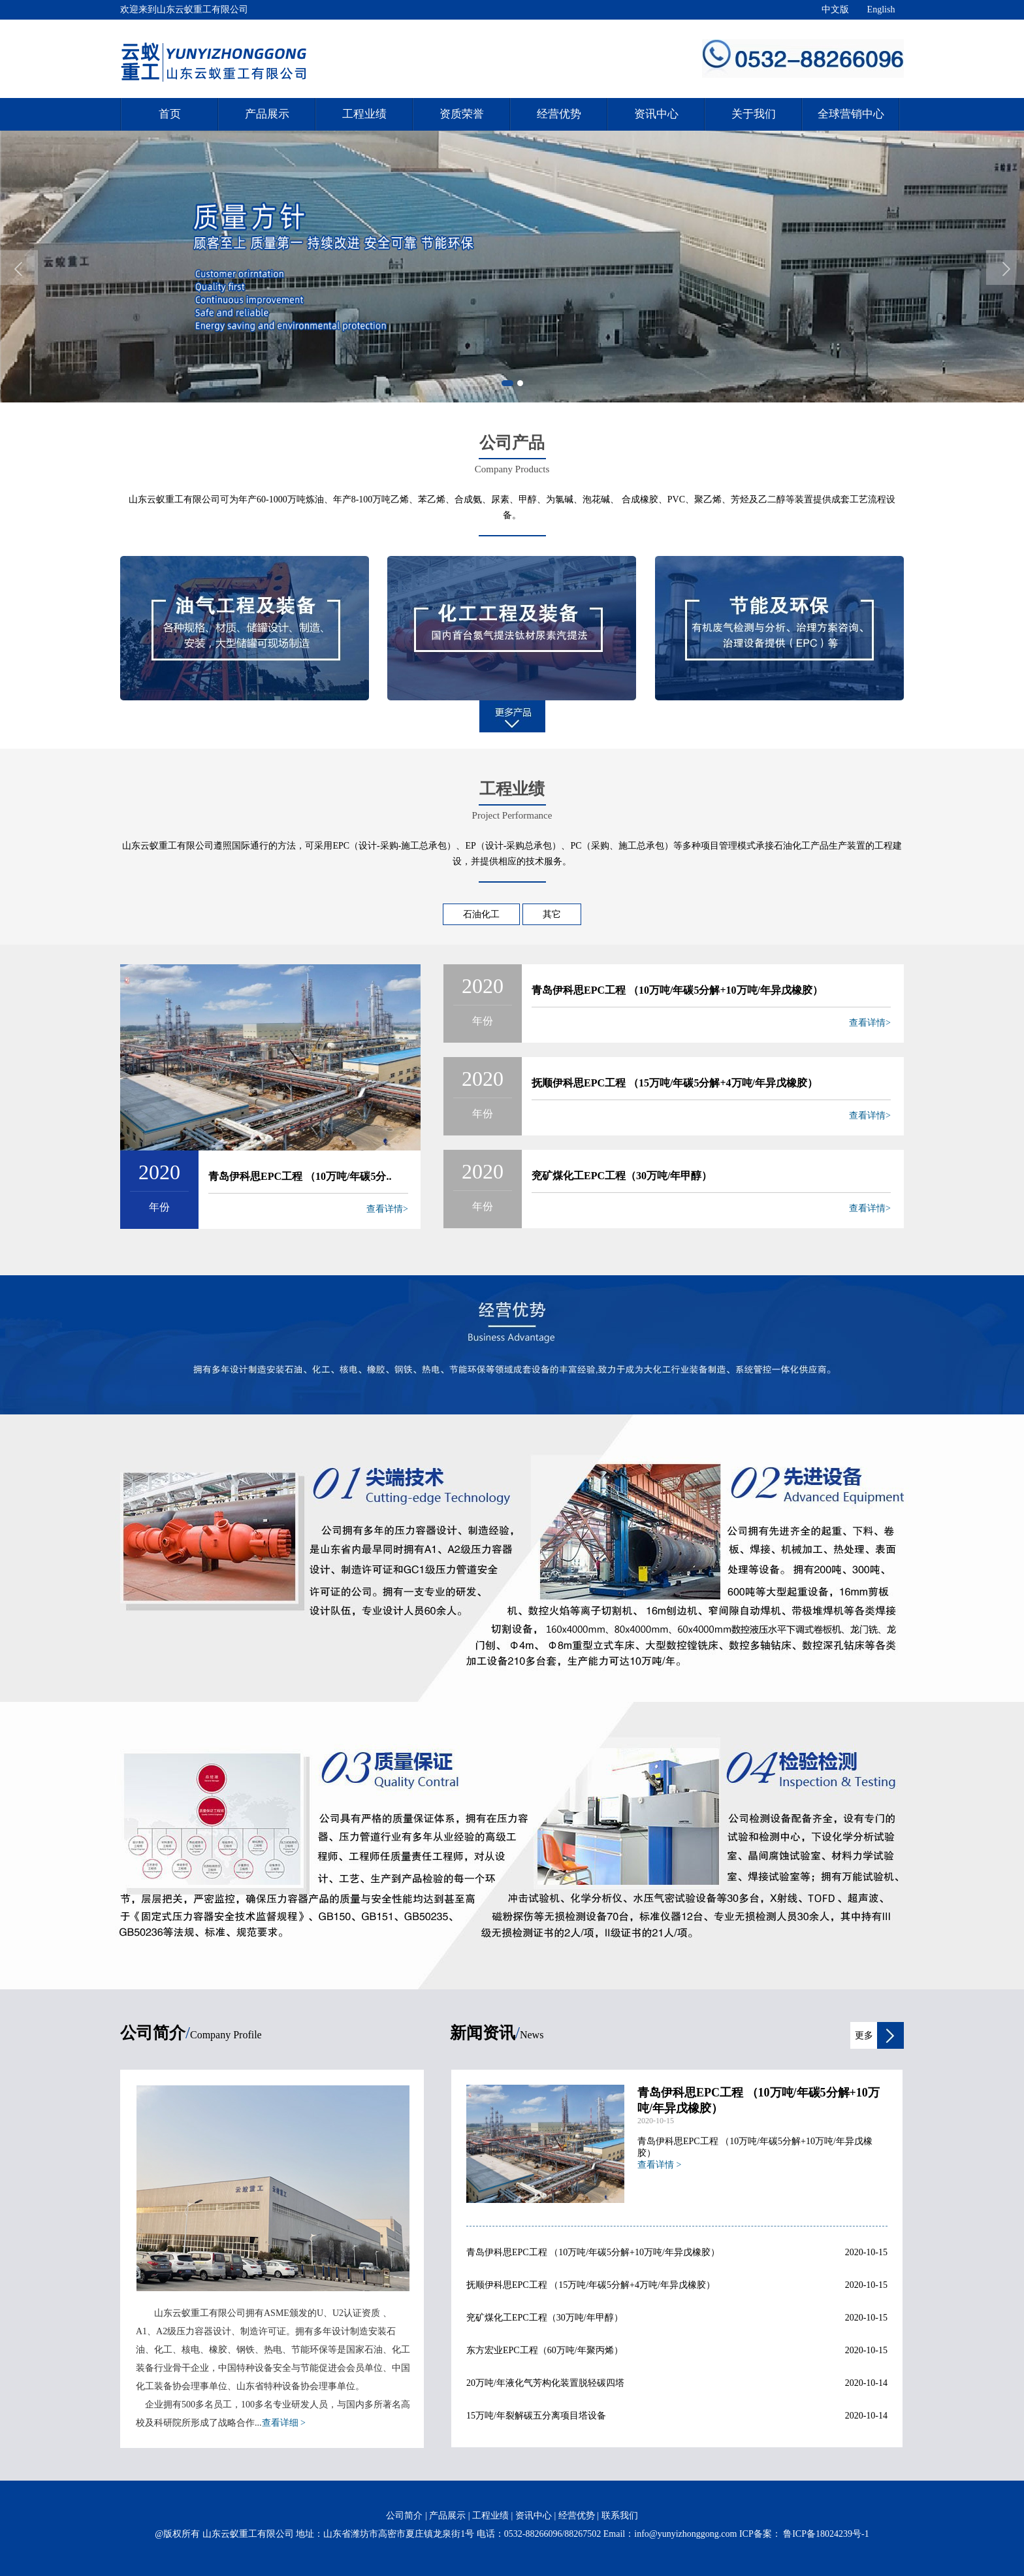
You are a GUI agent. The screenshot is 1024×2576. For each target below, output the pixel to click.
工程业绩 (364, 114)
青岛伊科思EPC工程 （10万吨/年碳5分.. (299, 1176)
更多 (864, 2035)
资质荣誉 (462, 114)
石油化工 (481, 914)
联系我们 (619, 2515)
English (881, 9)
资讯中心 (656, 114)
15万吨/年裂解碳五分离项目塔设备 (536, 2416)
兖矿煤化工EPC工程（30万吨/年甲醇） (622, 1175)
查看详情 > (659, 2165)
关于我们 (753, 114)
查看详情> (387, 1209)
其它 (552, 914)
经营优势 (559, 114)
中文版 (835, 9)
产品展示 (267, 114)
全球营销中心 (851, 114)
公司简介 (404, 2515)
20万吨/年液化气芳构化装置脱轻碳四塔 (545, 2383)
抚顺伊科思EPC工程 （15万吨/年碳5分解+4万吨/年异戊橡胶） (675, 1082)
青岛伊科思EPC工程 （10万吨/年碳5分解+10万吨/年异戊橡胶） (677, 990)
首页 (170, 114)
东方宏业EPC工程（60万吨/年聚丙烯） (544, 2350)
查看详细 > (284, 2423)
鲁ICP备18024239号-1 (825, 2534)
